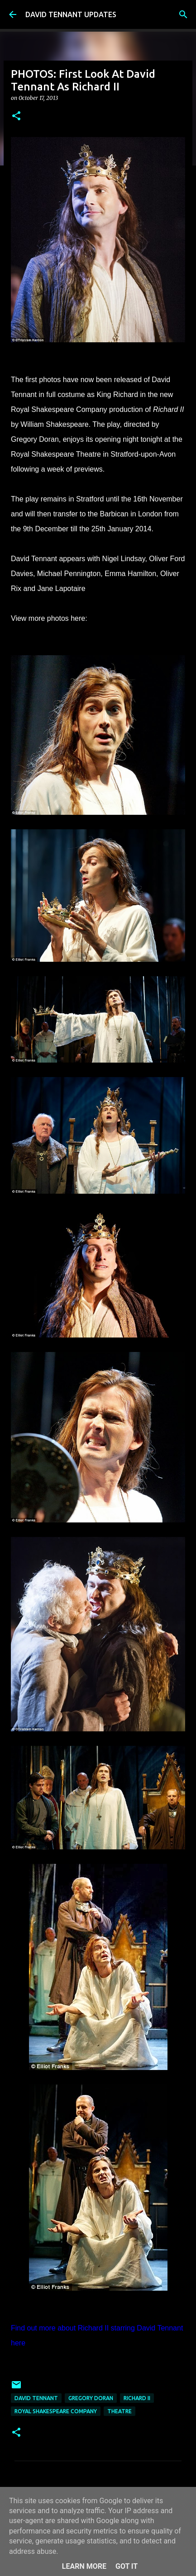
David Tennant (36, 2398)
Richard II (137, 2398)
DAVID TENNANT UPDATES (70, 14)
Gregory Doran (90, 2398)
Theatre (119, 2411)
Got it (126, 2566)
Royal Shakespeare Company (55, 2411)
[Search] (183, 14)
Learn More (84, 2566)
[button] (16, 116)
